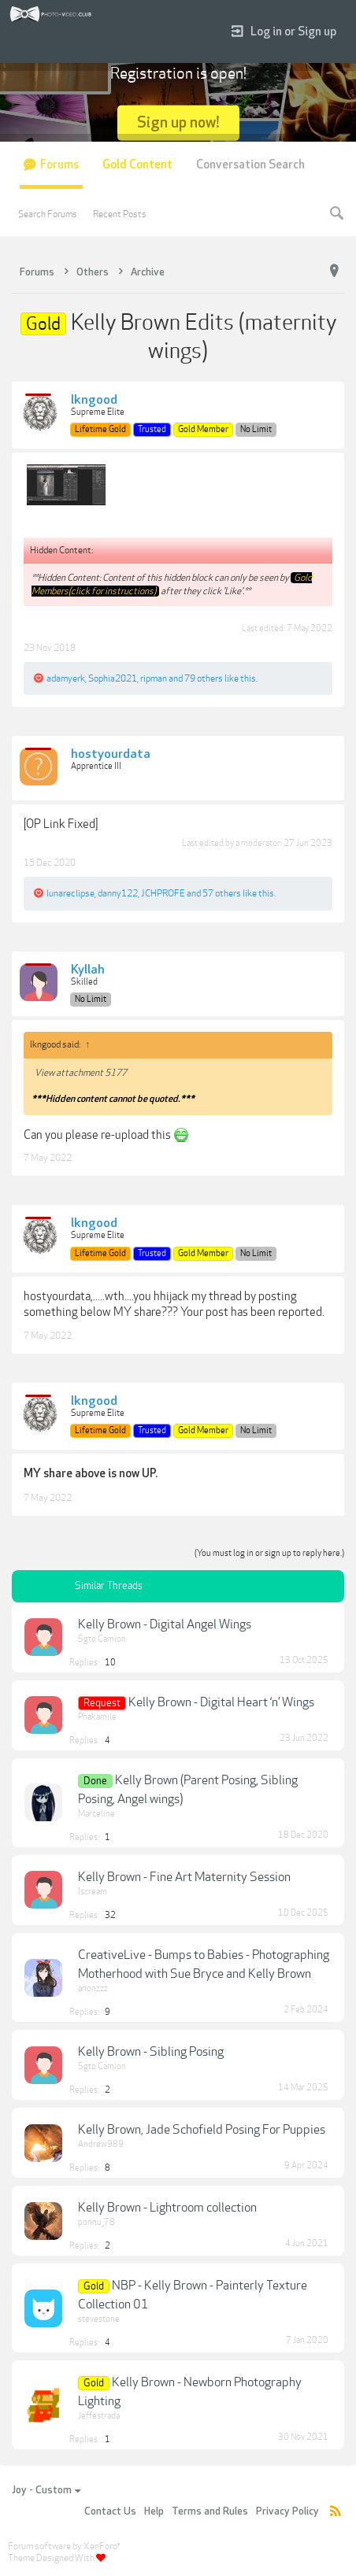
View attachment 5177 (81, 1072)
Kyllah (88, 970)
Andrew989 (101, 2144)
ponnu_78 (96, 2222)
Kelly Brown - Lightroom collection (167, 2208)
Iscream (92, 1892)
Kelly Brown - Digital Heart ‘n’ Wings (221, 1702)
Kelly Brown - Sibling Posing (151, 2052)
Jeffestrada (99, 2416)
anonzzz (93, 1988)
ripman (153, 678)
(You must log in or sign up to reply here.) (269, 1553)
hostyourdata (110, 754)
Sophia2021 (112, 678)
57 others (221, 893)
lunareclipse (70, 893)
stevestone (99, 2319)
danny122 (118, 893)
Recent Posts (119, 214)
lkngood (94, 400)
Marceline (96, 1814)
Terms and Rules (210, 2511)
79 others (203, 678)
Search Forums (47, 214)
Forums (59, 164)
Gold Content (137, 164)
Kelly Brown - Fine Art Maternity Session (184, 1877)
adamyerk (65, 678)
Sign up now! (178, 122)
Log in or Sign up (284, 31)
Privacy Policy (287, 2511)
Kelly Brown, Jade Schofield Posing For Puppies (201, 2130)
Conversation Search (250, 164)
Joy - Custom (46, 2490)
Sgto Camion (102, 1639)
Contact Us (110, 2511)
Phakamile (97, 1717)
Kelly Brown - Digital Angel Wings (164, 1624)
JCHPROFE (163, 893)
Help (154, 2511)
